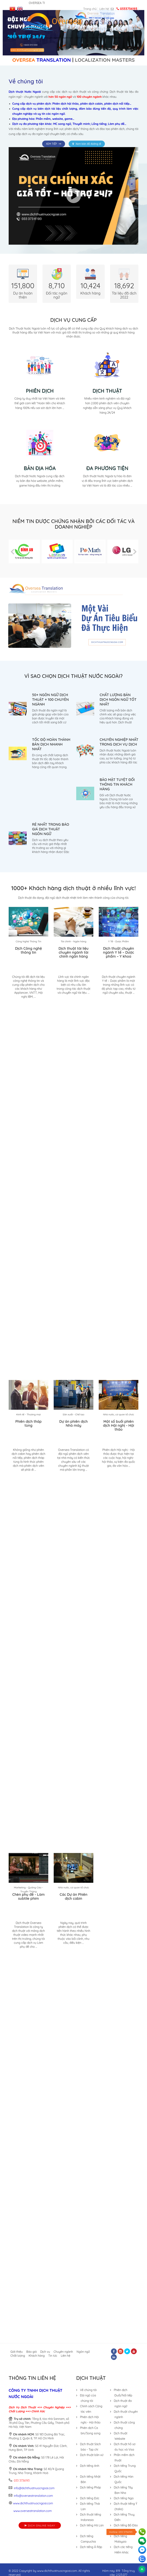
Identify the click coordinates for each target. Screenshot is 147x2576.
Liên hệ (104, 9)
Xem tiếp (51, 143)
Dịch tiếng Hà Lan (92, 2525)
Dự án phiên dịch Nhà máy (73, 1423)
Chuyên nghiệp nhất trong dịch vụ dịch (119, 741)
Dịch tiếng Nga (123, 2498)
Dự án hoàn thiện (22, 295)
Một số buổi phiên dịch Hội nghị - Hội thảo (118, 1425)
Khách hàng (95, 37)
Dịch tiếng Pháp (90, 2487)
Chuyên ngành (52, 37)
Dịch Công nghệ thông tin (28, 950)
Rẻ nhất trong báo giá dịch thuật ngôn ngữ (50, 829)
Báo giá (28, 37)
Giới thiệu (16, 37)
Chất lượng (80, 37)
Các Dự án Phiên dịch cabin (73, 1896)
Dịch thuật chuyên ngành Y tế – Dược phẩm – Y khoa (118, 952)
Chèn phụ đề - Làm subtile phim (28, 1896)
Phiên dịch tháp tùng (28, 1423)
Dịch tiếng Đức (89, 2498)
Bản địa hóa (40, 468)
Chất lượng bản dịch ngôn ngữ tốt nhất (118, 699)
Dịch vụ (38, 37)
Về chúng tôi (26, 81)
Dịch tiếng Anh (89, 2466)
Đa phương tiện (107, 468)
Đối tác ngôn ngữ (56, 295)
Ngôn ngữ (67, 37)
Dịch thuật (107, 390)
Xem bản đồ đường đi (88, 143)
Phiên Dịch (40, 390)
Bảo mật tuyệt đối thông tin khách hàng (117, 784)
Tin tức (107, 37)
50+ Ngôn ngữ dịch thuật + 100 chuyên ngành (50, 699)
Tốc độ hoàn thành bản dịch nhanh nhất (51, 744)
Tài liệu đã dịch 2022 (124, 295)
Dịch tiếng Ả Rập (91, 2547)
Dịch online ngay (39, 2525)
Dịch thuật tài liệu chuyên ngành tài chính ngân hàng (73, 952)
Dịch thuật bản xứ (91, 2455)
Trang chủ (90, 9)
